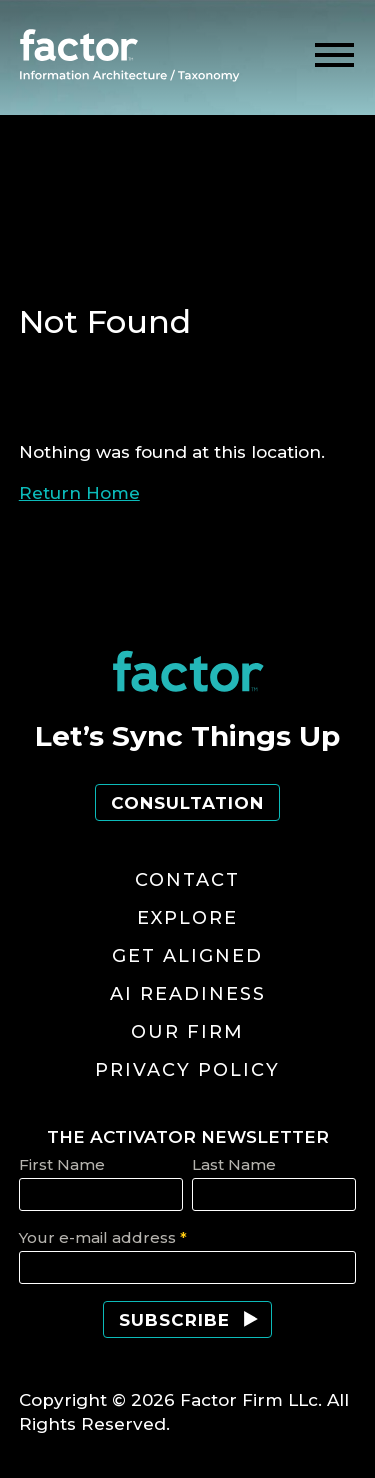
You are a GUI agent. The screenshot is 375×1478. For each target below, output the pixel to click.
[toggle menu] (334, 55)
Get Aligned (187, 956)
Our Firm (187, 1032)
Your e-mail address (103, 1237)
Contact (187, 880)
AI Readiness (188, 994)
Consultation (187, 803)
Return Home (79, 493)
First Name (62, 1164)
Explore (187, 918)
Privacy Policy (187, 1070)
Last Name (234, 1164)
